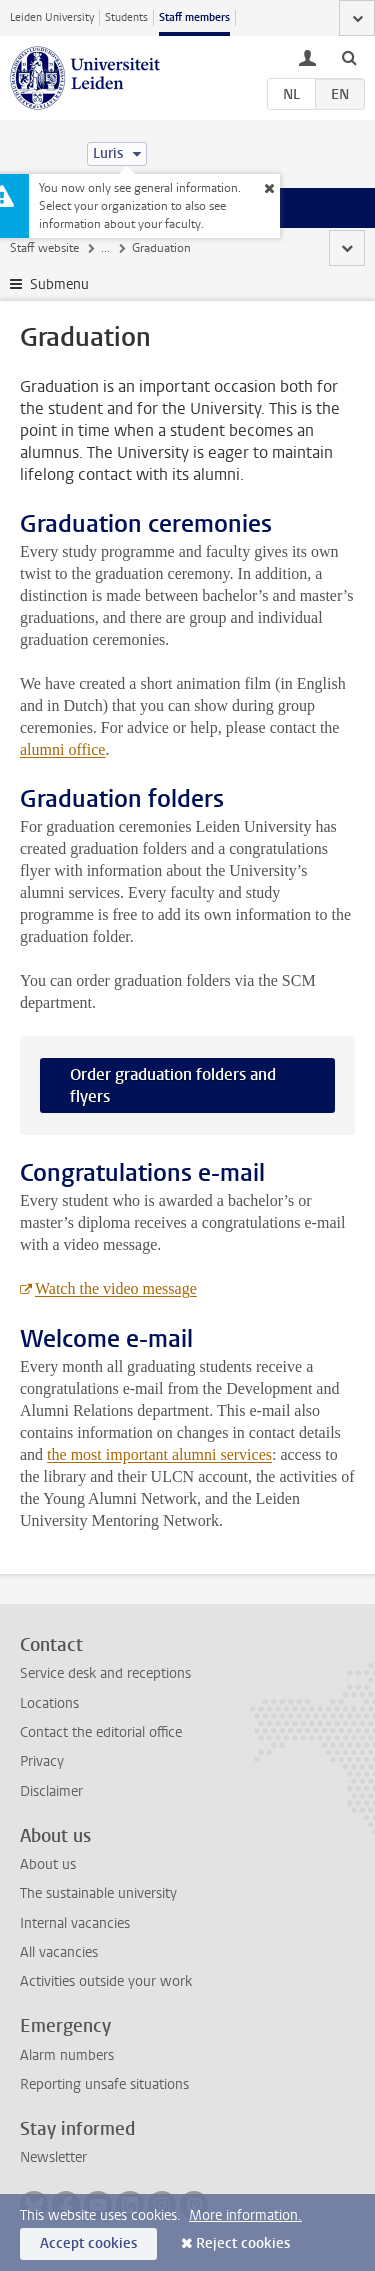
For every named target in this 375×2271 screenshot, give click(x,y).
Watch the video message (116, 1288)
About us (48, 1864)
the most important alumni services (159, 1454)
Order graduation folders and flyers (173, 1085)
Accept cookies (88, 2243)
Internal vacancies (75, 1923)
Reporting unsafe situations (104, 2084)
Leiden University (52, 17)
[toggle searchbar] (349, 57)
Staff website (44, 248)
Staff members (194, 17)
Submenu (59, 284)
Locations (49, 1703)
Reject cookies (243, 2243)
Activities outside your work (106, 1981)
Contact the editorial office (101, 1732)
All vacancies (59, 1952)
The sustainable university (98, 1893)
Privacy (42, 1761)
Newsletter (53, 2157)
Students (126, 17)
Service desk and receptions (105, 1673)
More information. (245, 2215)
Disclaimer (51, 1791)
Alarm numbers (67, 2055)
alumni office (62, 749)
